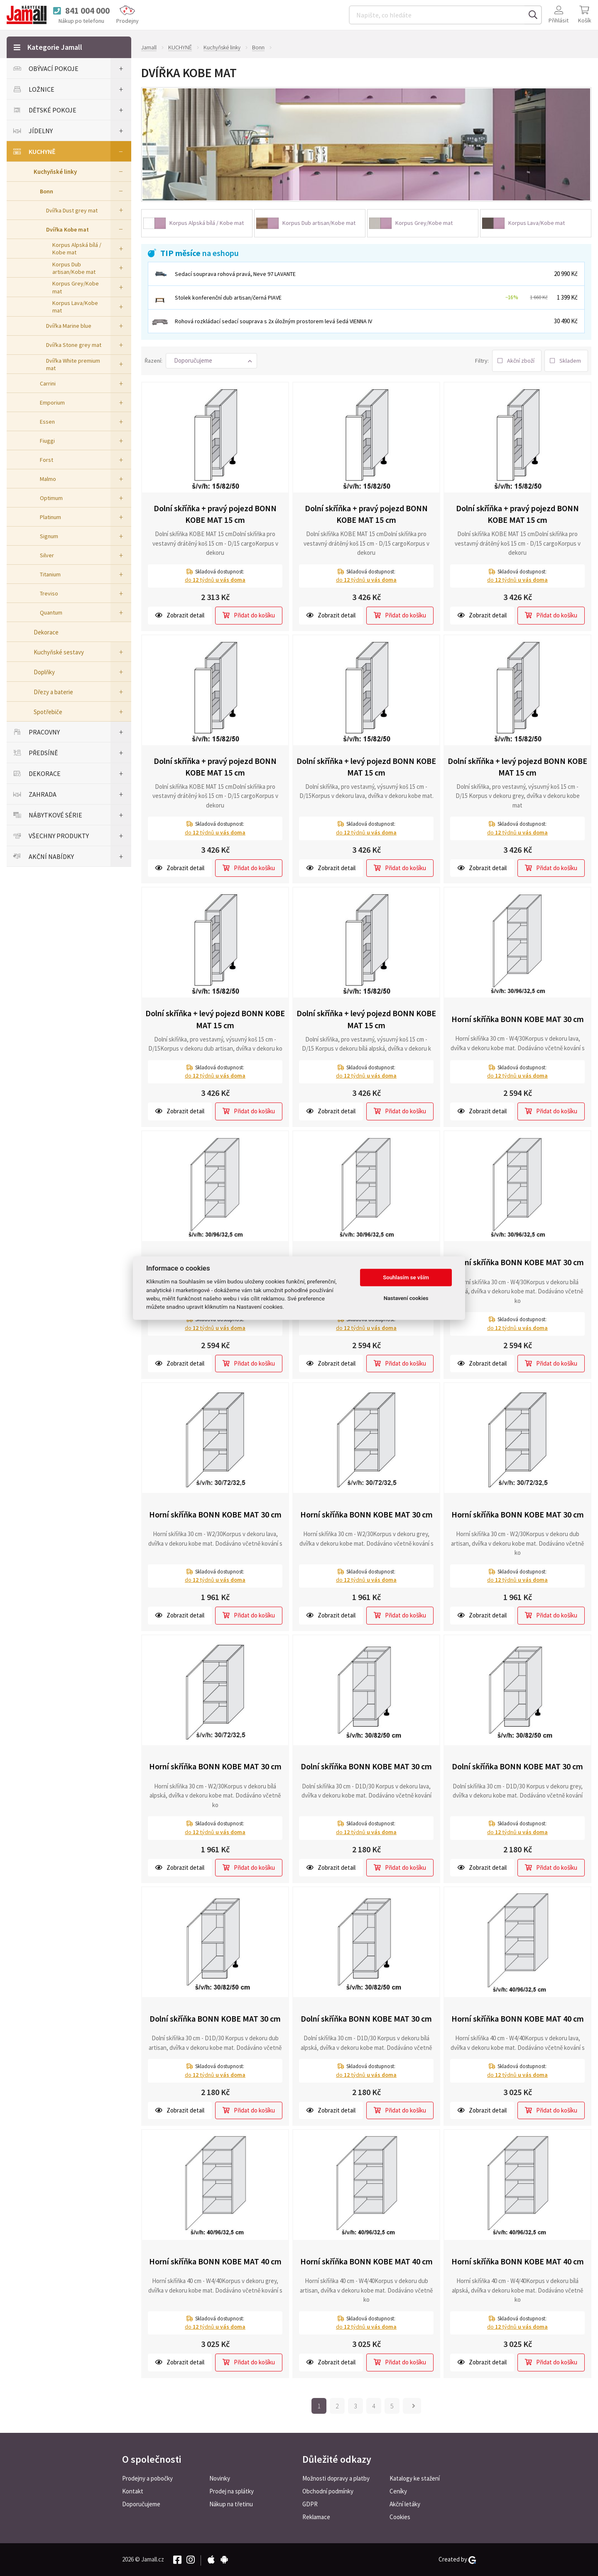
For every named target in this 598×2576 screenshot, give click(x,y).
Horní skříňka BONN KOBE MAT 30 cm (517, 1019)
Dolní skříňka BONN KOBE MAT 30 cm (366, 1766)
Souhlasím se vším (406, 1277)
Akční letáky (405, 2504)
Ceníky (398, 2491)
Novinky (219, 2478)
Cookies (400, 2517)
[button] (211, 360)
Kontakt (132, 2491)
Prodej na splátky (231, 2491)
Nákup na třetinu (231, 2504)
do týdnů (215, 579)
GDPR (310, 2504)
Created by (457, 2559)
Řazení (153, 360)
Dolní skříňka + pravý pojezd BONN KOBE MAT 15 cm (215, 514)
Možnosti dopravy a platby (336, 2478)
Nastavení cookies (406, 1298)
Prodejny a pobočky (147, 2478)
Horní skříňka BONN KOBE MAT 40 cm (517, 2018)
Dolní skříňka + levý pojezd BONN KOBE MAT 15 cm (366, 767)
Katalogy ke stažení (415, 2478)
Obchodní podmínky (327, 2491)
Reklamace (316, 2517)
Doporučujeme (141, 2504)
